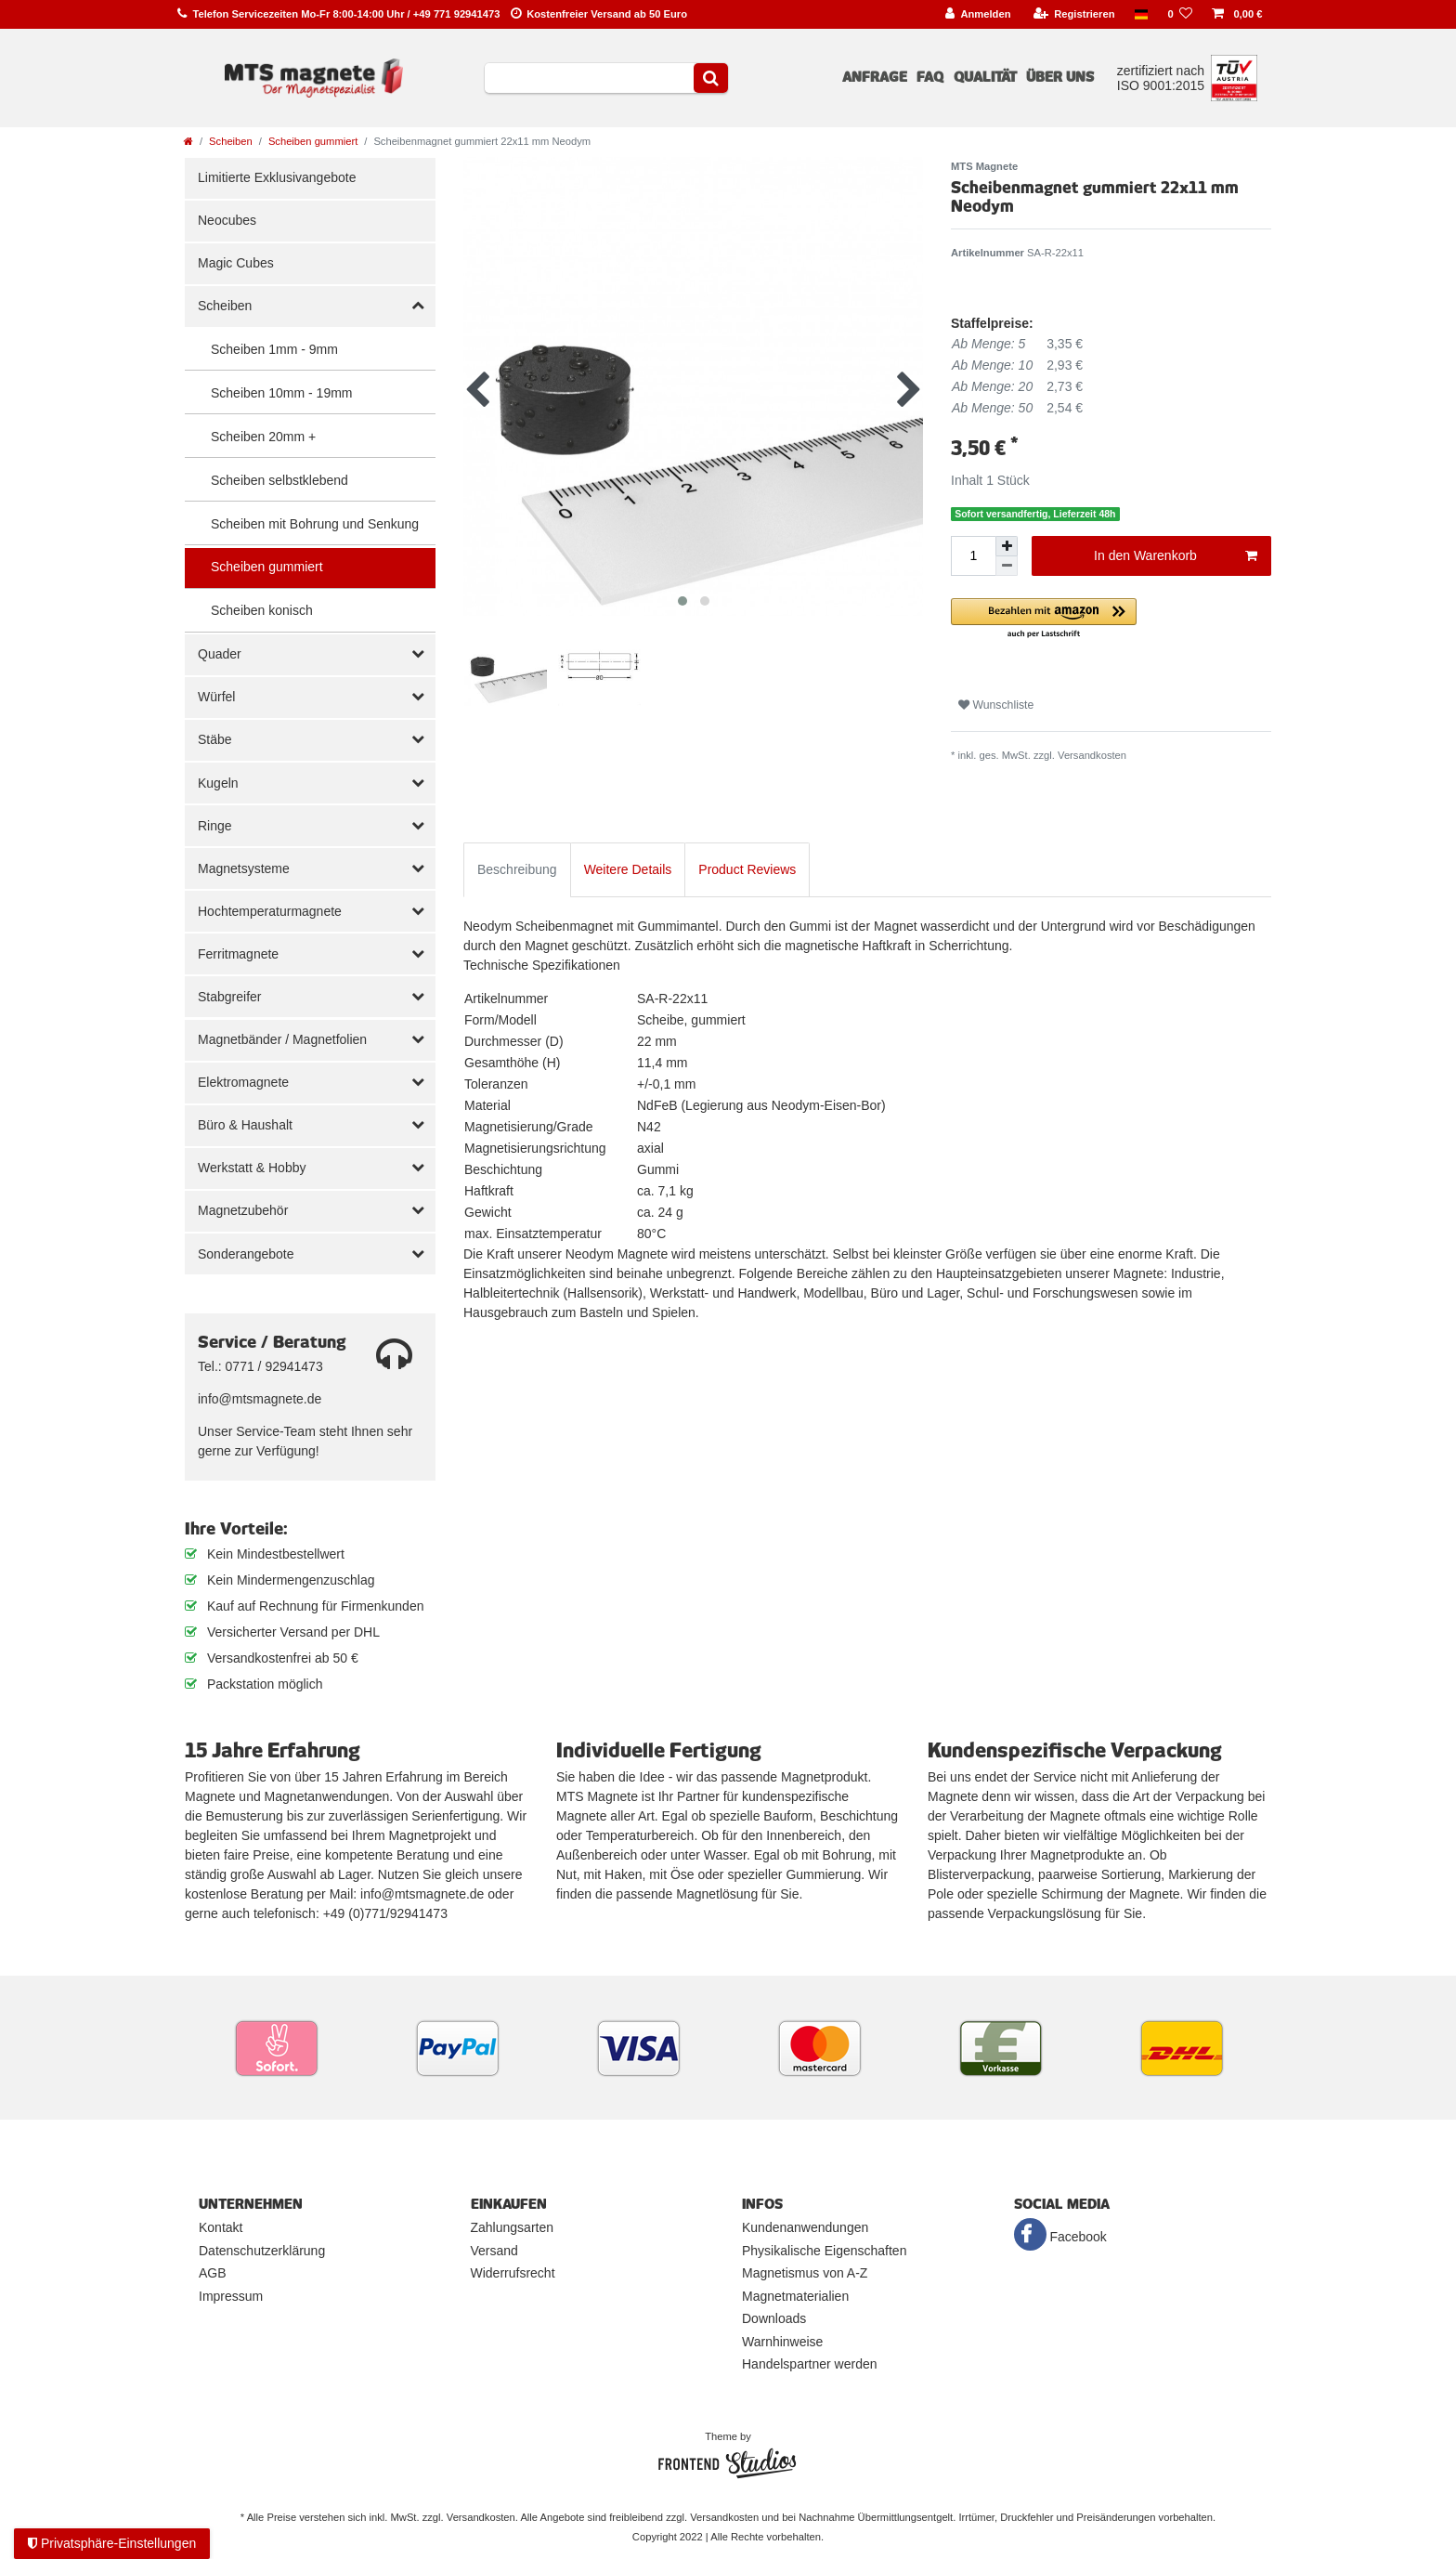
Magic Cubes (236, 262)
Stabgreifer (229, 996)
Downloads (774, 2318)
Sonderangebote (246, 1254)
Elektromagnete (243, 1082)
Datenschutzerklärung (262, 2250)
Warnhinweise (782, 2341)
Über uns (1060, 77)
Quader (219, 653)
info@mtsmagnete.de (259, 1398)
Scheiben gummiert (313, 141)
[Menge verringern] (1006, 566)
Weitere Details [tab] (628, 869)
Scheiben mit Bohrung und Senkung (315, 523)
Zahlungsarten (512, 2227)
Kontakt (220, 2227)
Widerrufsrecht (513, 2272)
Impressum (231, 2296)
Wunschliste (996, 705)
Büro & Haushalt (245, 1124)
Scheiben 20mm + (263, 436)
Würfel (216, 696)
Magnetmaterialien (795, 2296)
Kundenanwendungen (805, 2227)
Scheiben (231, 141)
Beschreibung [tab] (517, 869)
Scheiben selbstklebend (279, 480)
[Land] (1141, 14)
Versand (494, 2250)
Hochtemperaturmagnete (270, 911)
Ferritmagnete (238, 954)
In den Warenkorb (1175, 556)
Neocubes (227, 220)
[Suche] (711, 78)
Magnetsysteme (244, 868)
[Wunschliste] (1180, 14)
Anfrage (874, 77)
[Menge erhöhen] (1006, 546)
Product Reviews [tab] (747, 869)
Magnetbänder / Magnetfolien (282, 1039)
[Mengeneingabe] (973, 556)
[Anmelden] (978, 14)
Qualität (985, 77)
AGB (213, 2272)
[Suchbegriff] (589, 78)
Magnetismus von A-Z (804, 2272)
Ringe (215, 825)
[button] (1111, 619)
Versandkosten (1092, 755)
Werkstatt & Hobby (252, 1167)
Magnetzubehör (243, 1210)
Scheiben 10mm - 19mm (282, 392)
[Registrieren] (1073, 14)
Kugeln (218, 783)
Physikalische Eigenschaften (824, 2250)
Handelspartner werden (810, 2364)
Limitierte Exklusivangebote (277, 177)
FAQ (929, 77)
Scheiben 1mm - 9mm (274, 349)
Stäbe (215, 739)
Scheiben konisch (262, 610)
